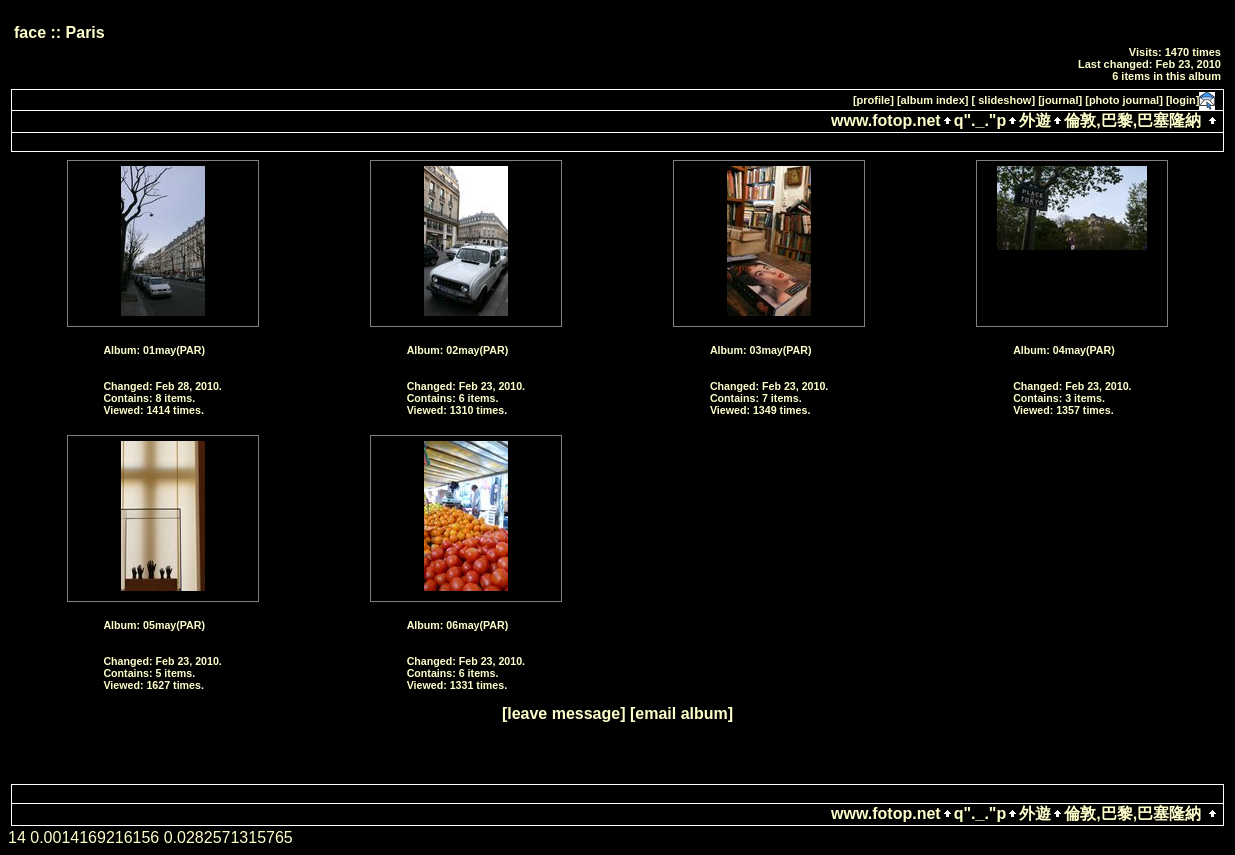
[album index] (933, 100)
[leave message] (564, 713)
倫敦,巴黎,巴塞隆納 (1132, 120)
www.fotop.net (886, 120)
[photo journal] (1124, 100)
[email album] (681, 713)
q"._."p (980, 120)
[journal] (1060, 100)
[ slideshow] (1004, 100)
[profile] (873, 100)
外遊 (1035, 120)
